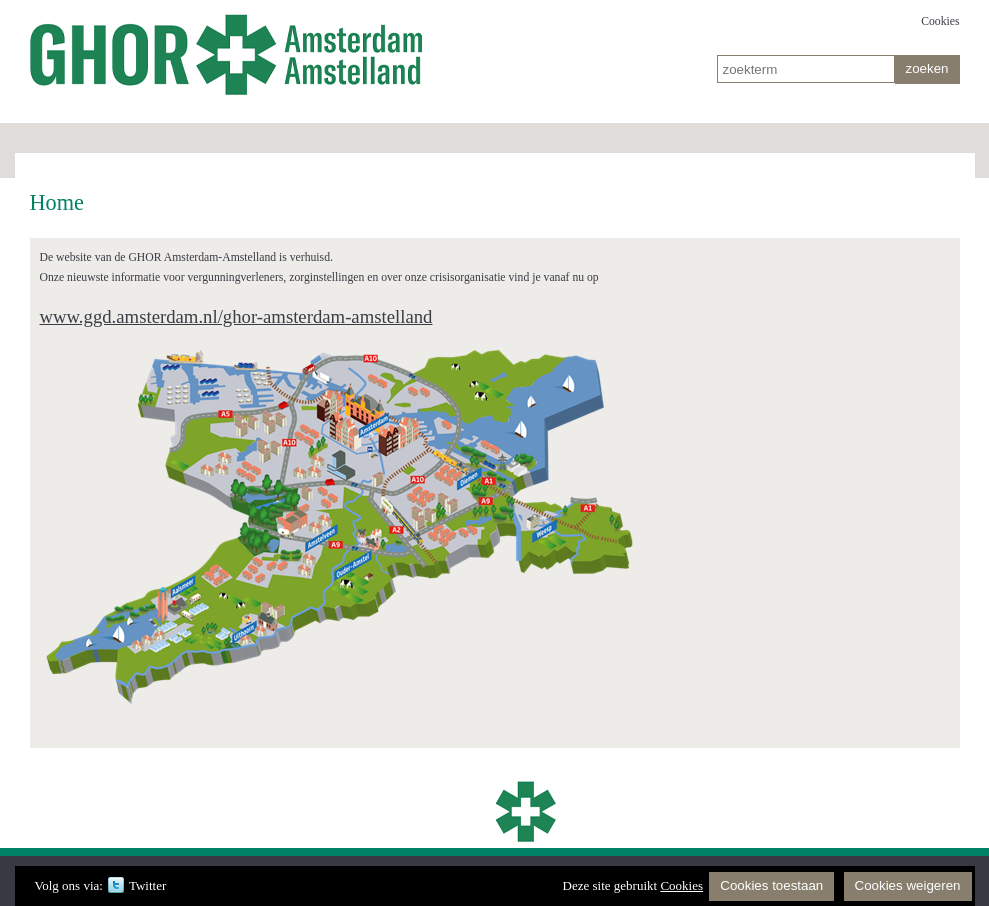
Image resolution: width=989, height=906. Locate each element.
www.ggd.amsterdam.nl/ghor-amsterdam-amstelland (236, 316)
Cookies (940, 21)
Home (230, 50)
